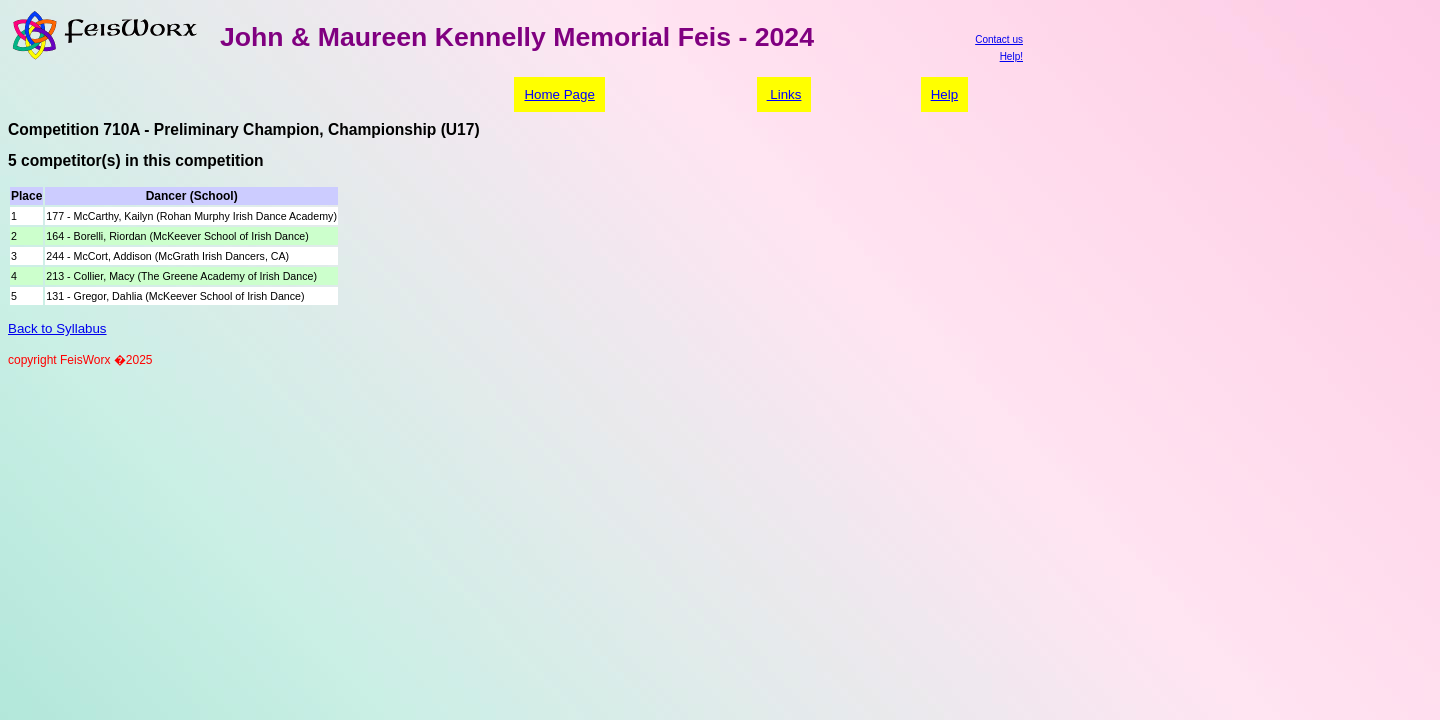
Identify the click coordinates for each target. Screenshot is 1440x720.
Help (944, 94)
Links (784, 94)
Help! (1011, 56)
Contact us (999, 39)
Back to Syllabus (57, 328)
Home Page (559, 94)
